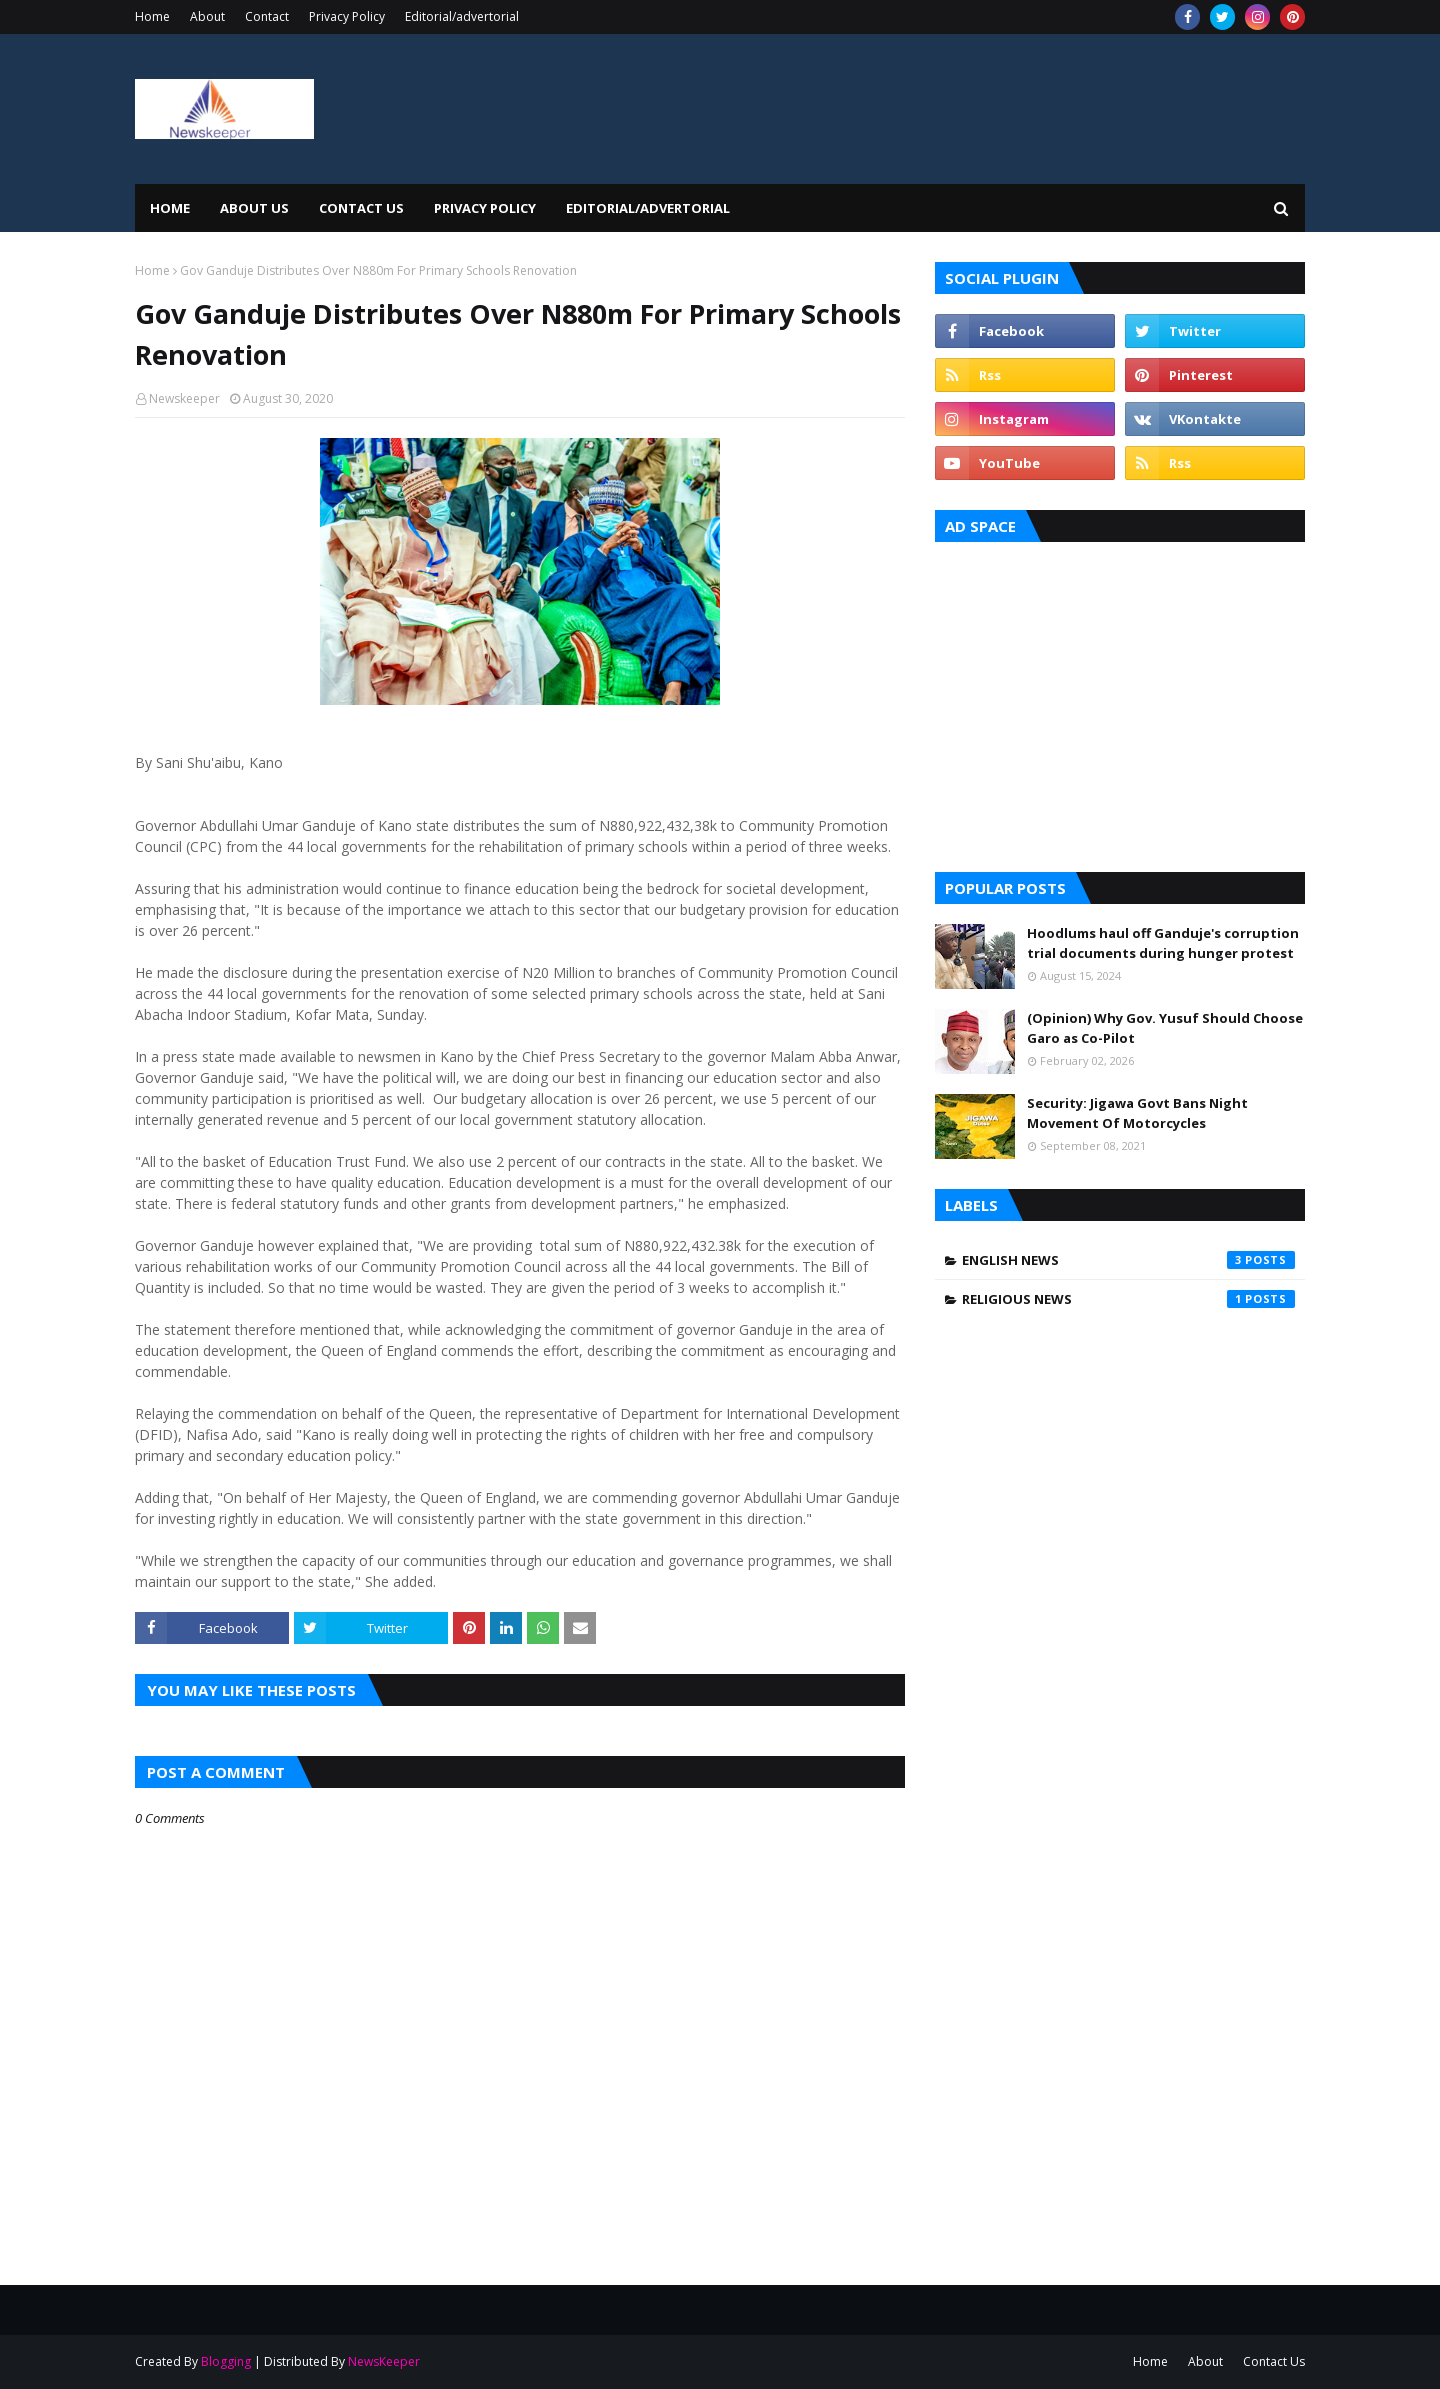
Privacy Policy (347, 16)
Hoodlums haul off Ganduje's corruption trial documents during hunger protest (1163, 943)
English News (1128, 1260)
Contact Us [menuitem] (361, 208)
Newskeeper (184, 398)
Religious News (1128, 1299)
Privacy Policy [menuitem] (485, 208)
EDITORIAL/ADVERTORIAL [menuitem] (648, 208)
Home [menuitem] (170, 208)
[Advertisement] (1120, 702)
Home (152, 16)
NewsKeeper (384, 2361)
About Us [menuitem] (254, 208)
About (207, 16)
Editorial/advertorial (462, 16)
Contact (267, 16)
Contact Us (1274, 2361)
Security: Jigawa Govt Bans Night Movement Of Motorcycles (1137, 1113)
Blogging (226, 2361)
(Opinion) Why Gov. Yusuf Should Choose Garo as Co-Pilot (1165, 1028)
